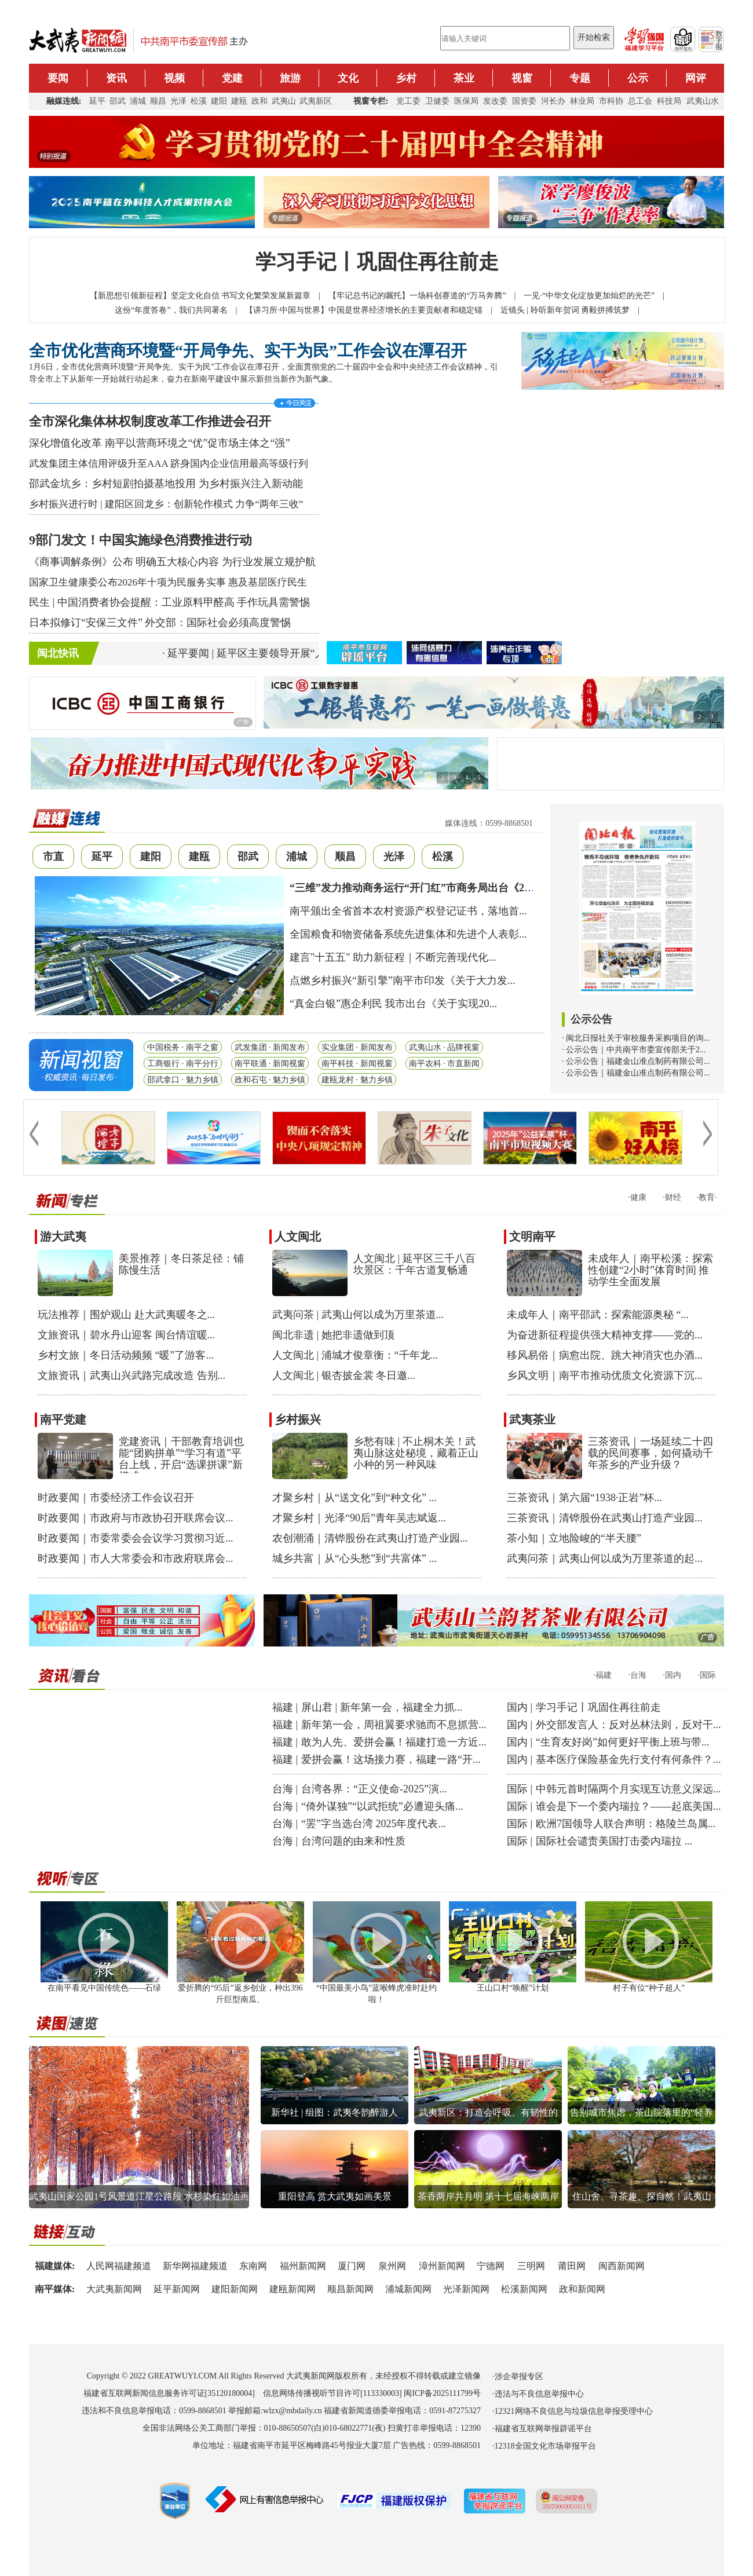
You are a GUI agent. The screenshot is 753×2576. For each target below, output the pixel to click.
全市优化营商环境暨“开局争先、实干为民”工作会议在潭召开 (248, 351)
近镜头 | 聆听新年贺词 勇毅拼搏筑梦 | (574, 310)
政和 (259, 101)
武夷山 (284, 101)
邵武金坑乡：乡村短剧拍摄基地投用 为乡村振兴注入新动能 (166, 483)
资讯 (116, 78)
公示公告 (591, 1019)
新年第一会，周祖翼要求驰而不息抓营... (394, 1724)
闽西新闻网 (621, 2266)
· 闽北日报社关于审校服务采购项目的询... (636, 1038)
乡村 (406, 78)
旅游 (290, 78)
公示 (637, 78)
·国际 (706, 1675)
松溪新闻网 (524, 2289)
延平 (97, 101)
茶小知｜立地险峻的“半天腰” (574, 1538)
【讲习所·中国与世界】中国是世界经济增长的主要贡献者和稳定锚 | (372, 310)
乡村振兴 (298, 1419)
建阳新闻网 (234, 2289)
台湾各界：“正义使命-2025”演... (374, 1789)
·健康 (637, 1197)
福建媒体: (55, 2266)
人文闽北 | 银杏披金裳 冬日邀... (343, 1375)
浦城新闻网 (408, 2289)
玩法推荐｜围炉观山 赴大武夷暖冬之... (126, 1314)
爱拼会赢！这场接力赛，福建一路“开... (391, 1759)
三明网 (531, 2266)
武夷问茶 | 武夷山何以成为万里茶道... (358, 1314)
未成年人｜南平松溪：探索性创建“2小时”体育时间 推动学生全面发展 (650, 1270)
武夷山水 (702, 101)
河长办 (553, 101)
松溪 (199, 101)
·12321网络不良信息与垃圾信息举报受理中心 (572, 2411)
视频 (174, 78)
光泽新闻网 (466, 2289)
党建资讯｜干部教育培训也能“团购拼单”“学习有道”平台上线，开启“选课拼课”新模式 (181, 1459)
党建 (232, 78)
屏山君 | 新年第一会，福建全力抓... (381, 1707)
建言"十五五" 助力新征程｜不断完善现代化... (393, 957)
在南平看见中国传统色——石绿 (104, 1988)
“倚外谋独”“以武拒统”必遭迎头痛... (382, 1806)
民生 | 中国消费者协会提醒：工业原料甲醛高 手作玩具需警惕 (169, 602)
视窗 (521, 78)
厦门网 (351, 2266)
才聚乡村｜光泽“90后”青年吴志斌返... (358, 1518)
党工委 (408, 101)
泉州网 (392, 2266)
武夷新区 (315, 101)
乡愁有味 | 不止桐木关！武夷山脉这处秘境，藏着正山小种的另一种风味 (415, 1453)
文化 (348, 78)
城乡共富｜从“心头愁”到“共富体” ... (354, 1558)
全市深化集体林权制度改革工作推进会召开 (150, 421)
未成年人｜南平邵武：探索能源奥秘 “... (598, 1314)
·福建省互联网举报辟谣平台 (542, 2428)
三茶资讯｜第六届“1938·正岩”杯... (584, 1497)
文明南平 (532, 1236)
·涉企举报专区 (517, 2376)
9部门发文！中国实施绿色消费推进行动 (140, 540)
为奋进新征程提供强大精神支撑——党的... (605, 1335)
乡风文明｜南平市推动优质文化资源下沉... (605, 1375)
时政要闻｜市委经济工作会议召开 (116, 1497)
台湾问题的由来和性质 (353, 1841)
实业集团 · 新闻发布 (357, 1047)
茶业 (464, 78)
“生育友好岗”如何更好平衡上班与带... (622, 1742)
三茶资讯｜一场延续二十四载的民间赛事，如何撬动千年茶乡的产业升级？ (650, 1453)
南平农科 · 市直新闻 (444, 1063)
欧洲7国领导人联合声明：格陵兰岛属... (626, 1823)
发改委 (495, 101)
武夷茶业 (532, 1419)
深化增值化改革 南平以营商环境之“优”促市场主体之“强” (159, 443)
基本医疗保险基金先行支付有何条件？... (628, 1759)
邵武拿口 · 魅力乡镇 (182, 1079)
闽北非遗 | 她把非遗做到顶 (333, 1335)
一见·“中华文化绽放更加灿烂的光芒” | (598, 295)
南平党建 (63, 1419)
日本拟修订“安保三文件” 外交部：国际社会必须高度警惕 (160, 622)
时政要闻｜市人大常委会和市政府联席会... (135, 1558)
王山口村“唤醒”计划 (513, 1988)
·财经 (672, 1197)
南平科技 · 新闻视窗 (357, 1063)
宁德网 (491, 2266)
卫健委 (437, 101)
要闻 (57, 78)
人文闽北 (298, 1236)
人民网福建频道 (118, 2266)
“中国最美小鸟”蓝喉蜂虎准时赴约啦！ (376, 1989)
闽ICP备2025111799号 (442, 2393)
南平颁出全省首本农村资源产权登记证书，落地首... (408, 911)
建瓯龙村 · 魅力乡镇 (357, 1079)
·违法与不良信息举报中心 (538, 2394)
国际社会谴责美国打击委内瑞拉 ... (614, 1841)
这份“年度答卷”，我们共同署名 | (180, 310)
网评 (695, 78)
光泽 (178, 101)
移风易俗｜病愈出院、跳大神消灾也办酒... (605, 1355)
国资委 (524, 101)
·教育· (707, 1197)
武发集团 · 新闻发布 (270, 1047)
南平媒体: (55, 2289)
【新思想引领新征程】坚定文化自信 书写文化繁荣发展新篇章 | (209, 295)
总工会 (640, 101)
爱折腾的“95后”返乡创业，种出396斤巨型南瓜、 (240, 1989)
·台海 (637, 1675)
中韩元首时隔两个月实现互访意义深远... (628, 1789)
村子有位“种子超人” (649, 1988)
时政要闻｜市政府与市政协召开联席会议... (135, 1518)
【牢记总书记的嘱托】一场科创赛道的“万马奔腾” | (426, 295)
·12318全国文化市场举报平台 (544, 2446)
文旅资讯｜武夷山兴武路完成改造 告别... (131, 1375)
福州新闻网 (303, 2266)
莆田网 (572, 2266)
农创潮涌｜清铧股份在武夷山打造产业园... (370, 1538)
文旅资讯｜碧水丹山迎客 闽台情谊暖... (126, 1335)
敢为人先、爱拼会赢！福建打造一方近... (394, 1742)
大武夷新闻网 (114, 2289)
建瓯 (239, 101)
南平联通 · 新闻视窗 (270, 1063)
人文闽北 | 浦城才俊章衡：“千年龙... (355, 1355)
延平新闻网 (176, 2289)
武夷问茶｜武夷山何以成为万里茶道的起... (605, 1558)
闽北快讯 (58, 653)
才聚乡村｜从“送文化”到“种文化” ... (354, 1497)
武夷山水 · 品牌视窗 (444, 1047)
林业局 (582, 101)
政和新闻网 (582, 2289)
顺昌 (158, 101)
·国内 (672, 1675)
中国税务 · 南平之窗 (182, 1047)
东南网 (253, 2266)
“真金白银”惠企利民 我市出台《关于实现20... (393, 1003)
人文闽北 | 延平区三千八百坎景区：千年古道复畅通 (414, 1264)
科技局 (669, 101)
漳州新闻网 (442, 2266)
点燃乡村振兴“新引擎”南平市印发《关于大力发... (402, 980)
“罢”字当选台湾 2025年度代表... (373, 1823)
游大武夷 (63, 1236)
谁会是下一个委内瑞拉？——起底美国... (628, 1806)
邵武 (117, 101)
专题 (579, 78)
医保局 (466, 101)
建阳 (219, 101)
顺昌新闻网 (350, 2289)
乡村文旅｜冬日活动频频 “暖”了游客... (126, 1355)
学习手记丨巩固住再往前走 (377, 262)
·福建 (602, 1675)
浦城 (138, 101)
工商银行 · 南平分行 (182, 1063)
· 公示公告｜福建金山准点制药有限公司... (636, 1061)
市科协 (611, 101)
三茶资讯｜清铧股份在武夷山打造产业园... (605, 1518)
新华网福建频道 (195, 2266)
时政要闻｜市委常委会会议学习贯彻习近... (135, 1538)
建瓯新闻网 (292, 2289)
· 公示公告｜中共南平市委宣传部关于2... (634, 1049)
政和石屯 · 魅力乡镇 (270, 1079)
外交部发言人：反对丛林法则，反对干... (628, 1724)
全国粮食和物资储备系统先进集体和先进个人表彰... (408, 934)
